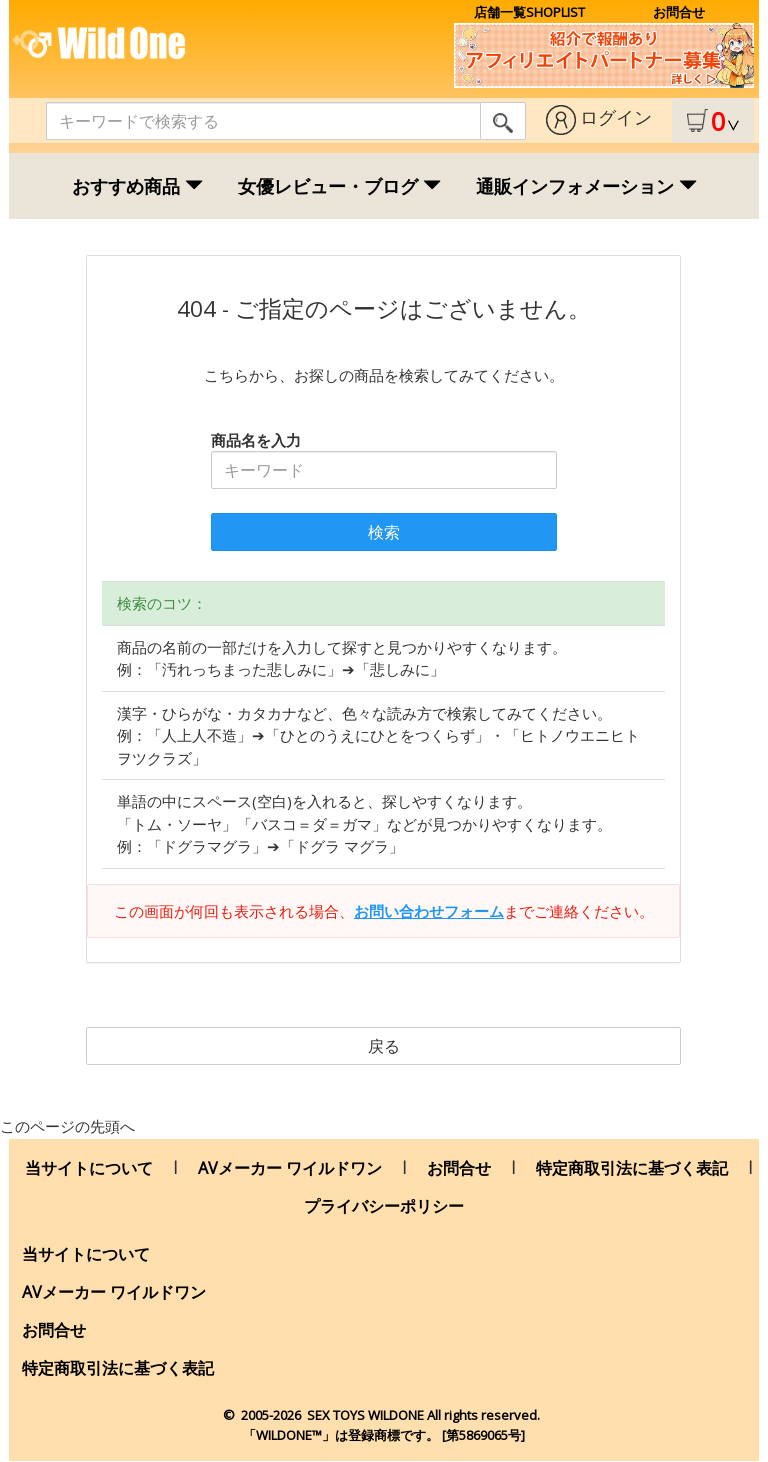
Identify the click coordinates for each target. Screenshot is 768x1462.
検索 (384, 532)
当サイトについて (89, 1168)
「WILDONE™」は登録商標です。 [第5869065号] (384, 1435)
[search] (503, 121)
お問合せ (679, 12)
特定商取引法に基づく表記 (632, 1168)
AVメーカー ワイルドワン (290, 1168)
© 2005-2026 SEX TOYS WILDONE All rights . (383, 1415)
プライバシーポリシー (384, 1206)
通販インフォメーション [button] (586, 186)
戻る (384, 1046)
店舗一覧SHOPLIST (529, 12)
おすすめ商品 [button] (137, 186)
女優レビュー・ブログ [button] (339, 186)
